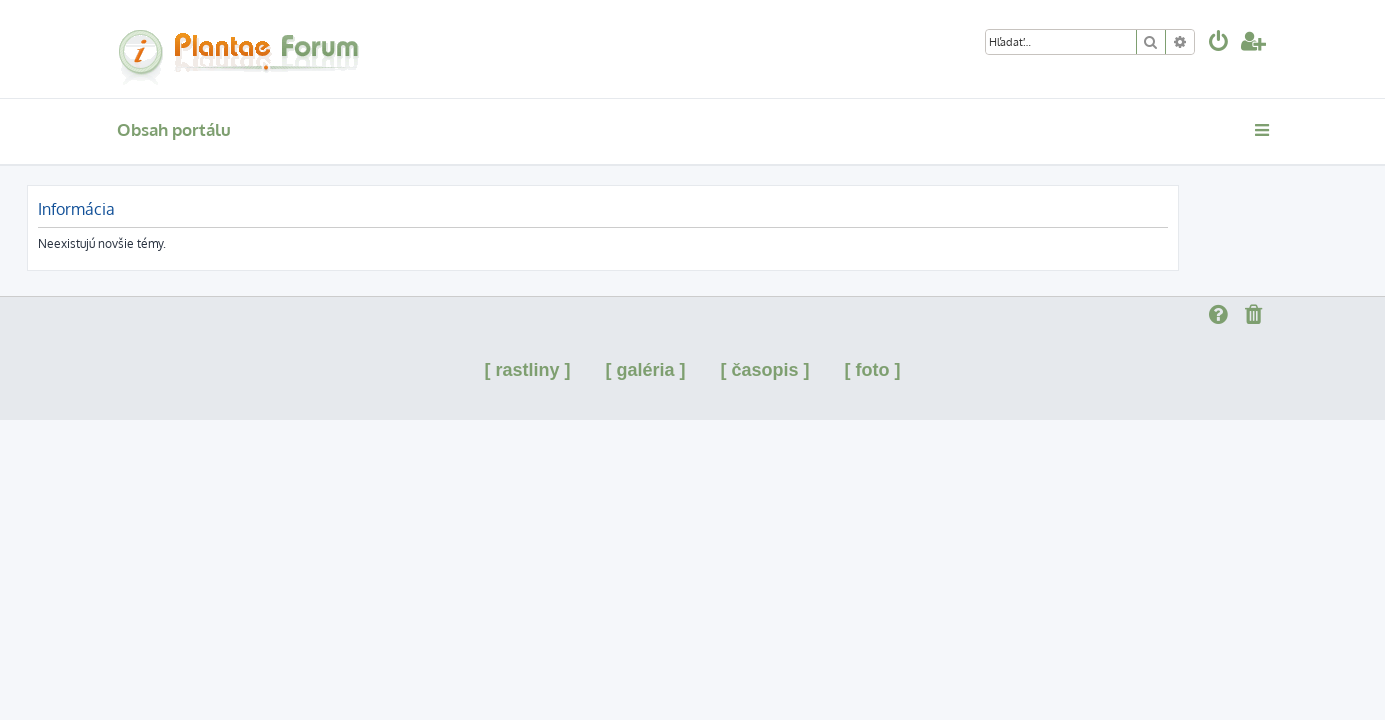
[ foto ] (873, 370)
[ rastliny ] (527, 370)
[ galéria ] (645, 370)
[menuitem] (1219, 43)
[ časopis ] (765, 370)
